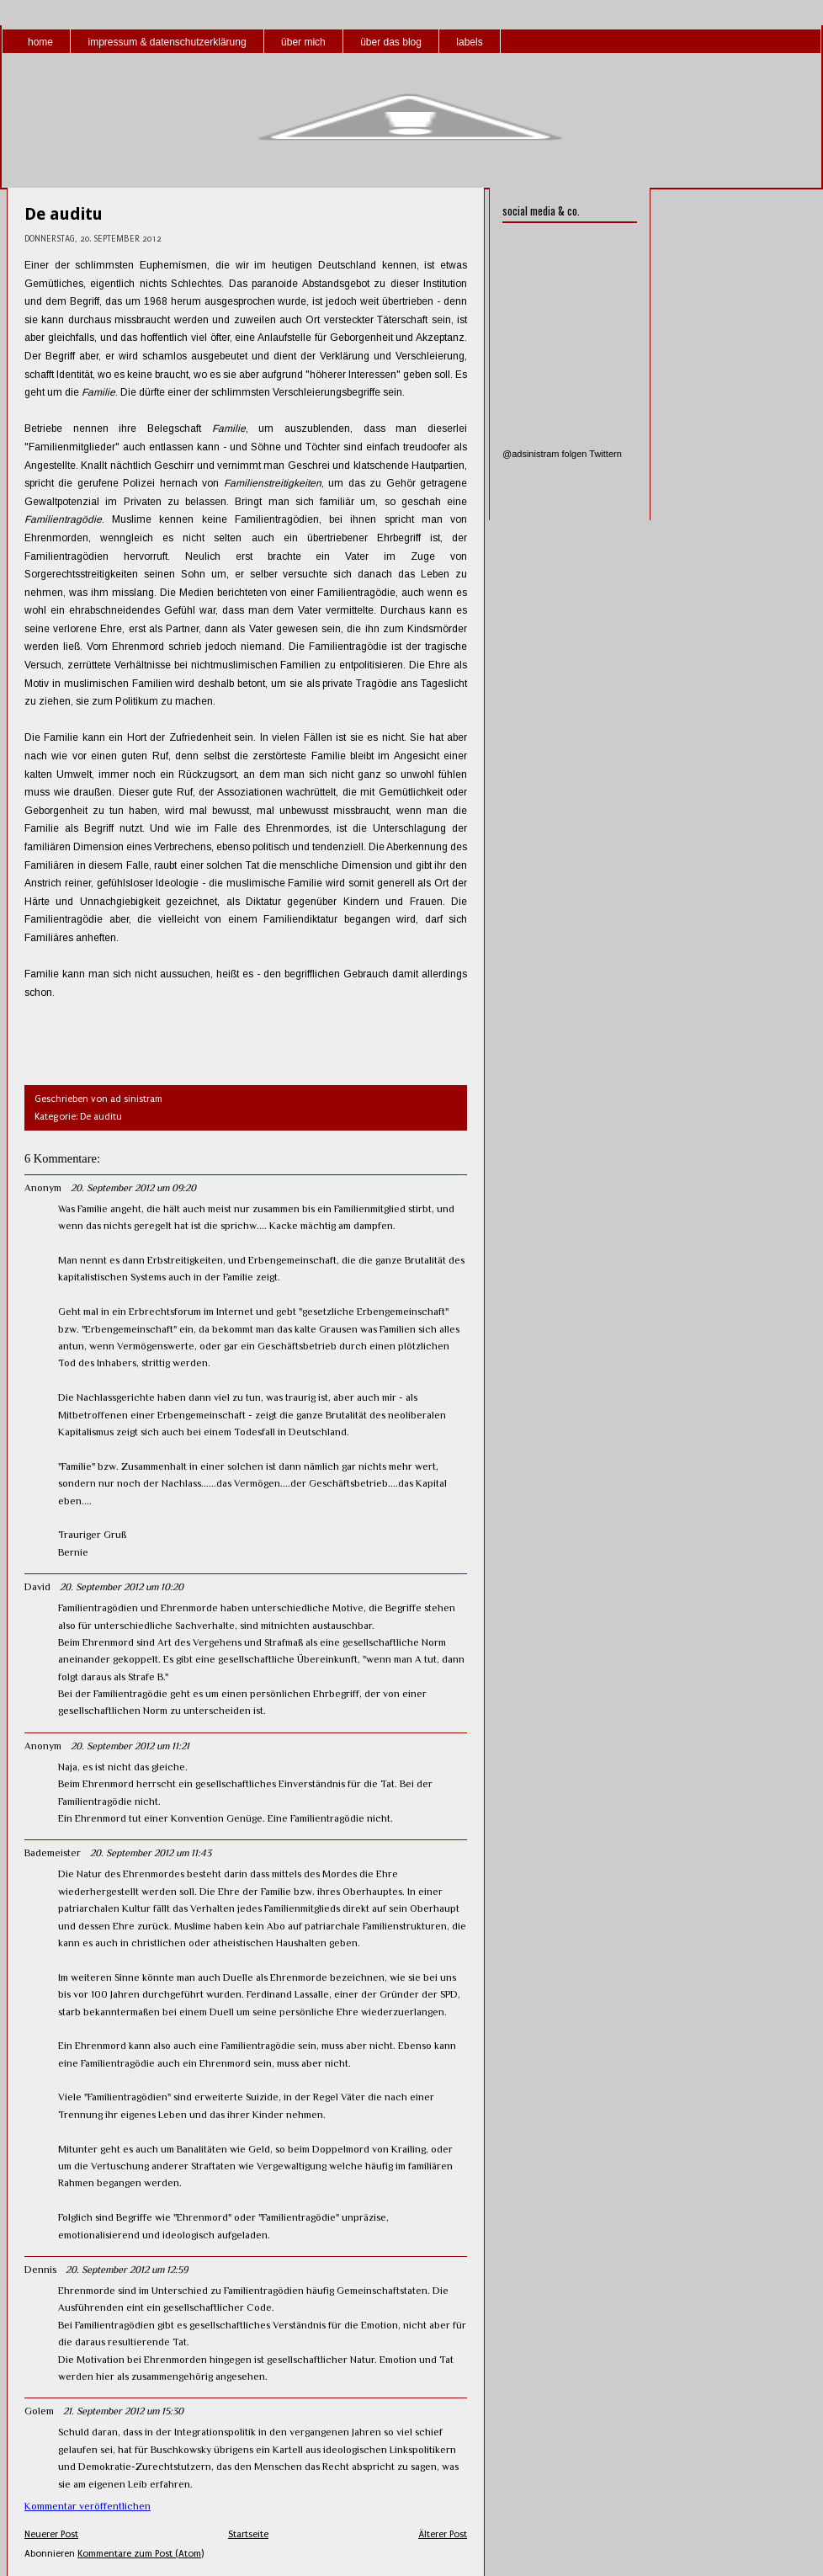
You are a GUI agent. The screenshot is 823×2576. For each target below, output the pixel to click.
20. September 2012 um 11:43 (150, 1853)
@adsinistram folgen (544, 454)
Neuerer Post (51, 2534)
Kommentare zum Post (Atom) (140, 2553)
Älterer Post (442, 2534)
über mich (303, 42)
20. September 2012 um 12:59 (127, 2269)
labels (469, 42)
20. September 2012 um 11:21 (130, 1746)
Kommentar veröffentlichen (87, 2506)
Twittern (605, 454)
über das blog (391, 42)
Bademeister (52, 1853)
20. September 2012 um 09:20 (133, 1188)
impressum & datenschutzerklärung (167, 42)
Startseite (248, 2534)
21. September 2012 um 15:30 (123, 2411)
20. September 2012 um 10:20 (121, 1587)
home (40, 42)
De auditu (63, 214)
